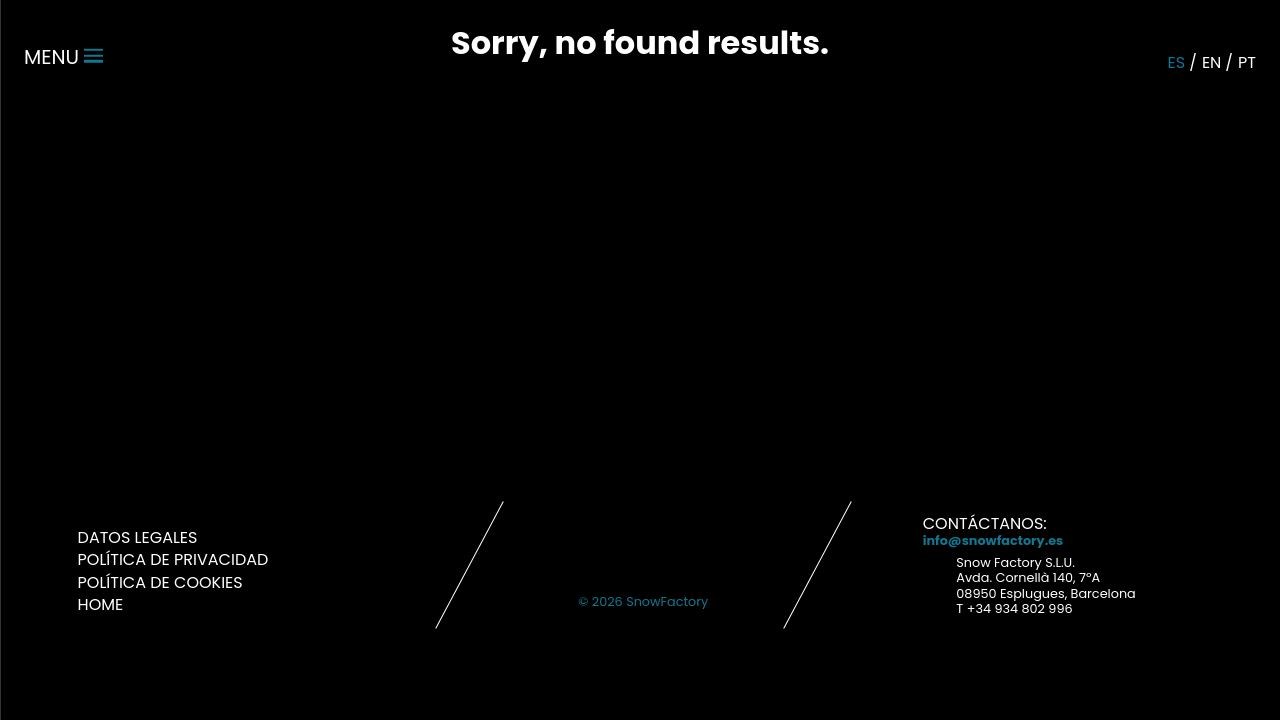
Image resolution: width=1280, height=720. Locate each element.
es (1177, 62)
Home (101, 604)
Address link (934, 575)
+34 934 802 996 (1020, 608)
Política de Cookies (160, 582)
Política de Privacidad (173, 559)
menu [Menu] (63, 57)
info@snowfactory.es (993, 540)
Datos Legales (138, 537)
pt (1247, 62)
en (1211, 62)
